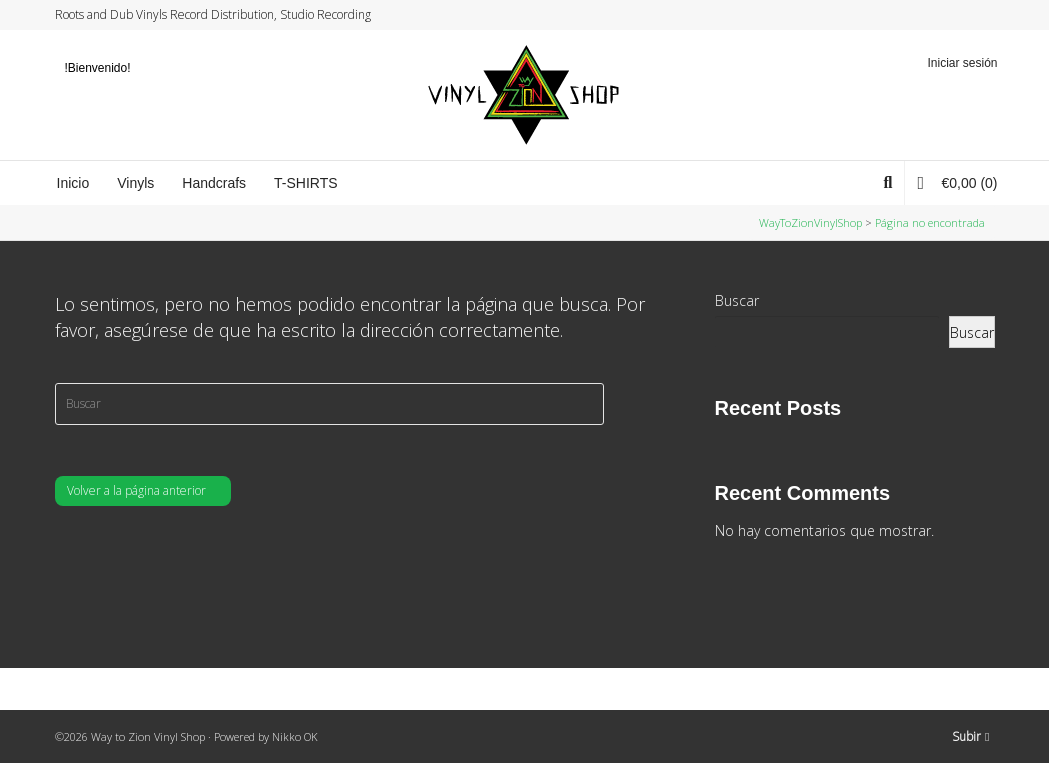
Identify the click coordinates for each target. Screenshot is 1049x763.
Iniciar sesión (962, 63)
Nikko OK (295, 736)
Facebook (936, 15)
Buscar (737, 300)
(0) (957, 182)
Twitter (917, 15)
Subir (970, 736)
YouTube (974, 15)
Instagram (955, 15)
